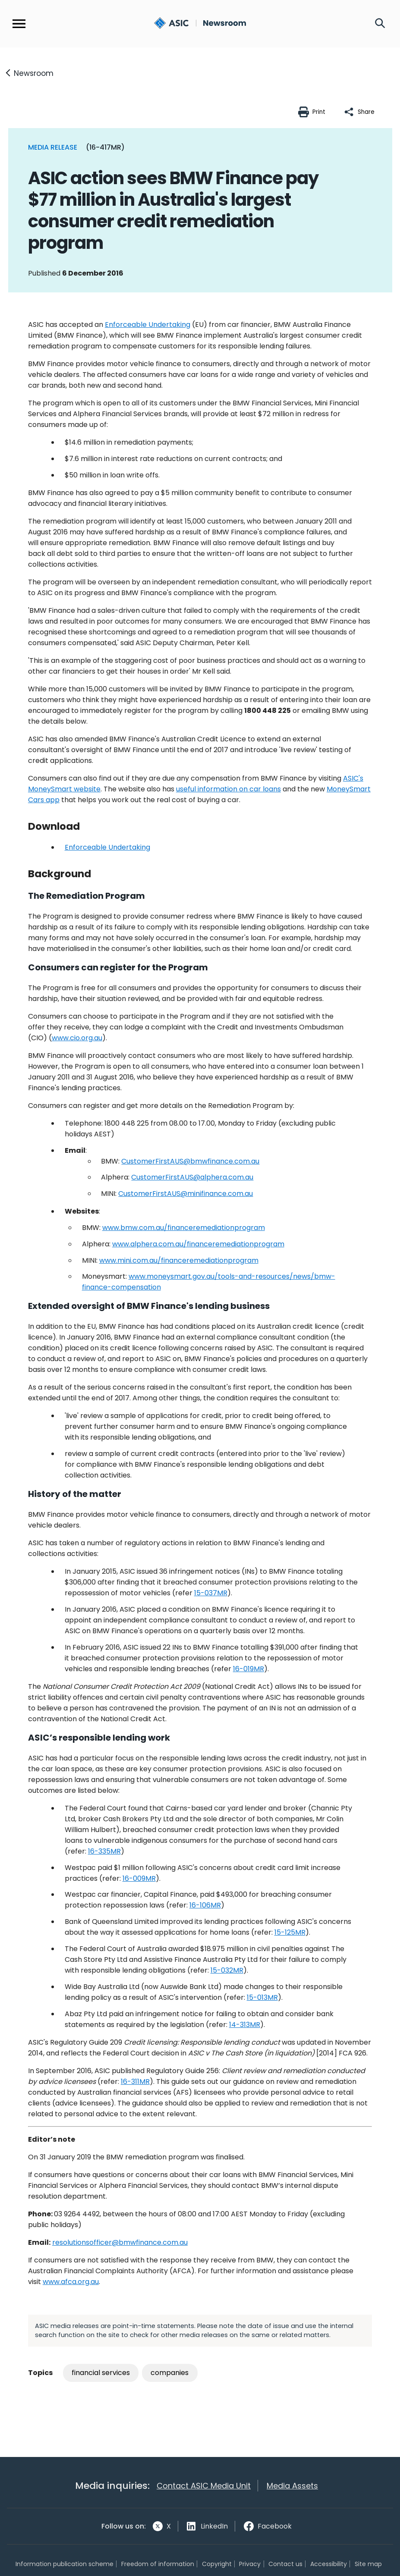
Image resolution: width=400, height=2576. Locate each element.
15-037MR (210, 1593)
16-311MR (135, 2082)
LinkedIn (214, 2526)
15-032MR (227, 1970)
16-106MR (205, 1905)
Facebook (275, 2526)
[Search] (380, 24)
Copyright (217, 2564)
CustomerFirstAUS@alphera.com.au (192, 1177)
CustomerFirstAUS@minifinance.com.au (185, 1194)
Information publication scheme (64, 2564)
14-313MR (244, 2025)
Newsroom (34, 73)
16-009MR (139, 1878)
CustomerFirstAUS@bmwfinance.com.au (190, 1161)
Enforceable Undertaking (147, 324)
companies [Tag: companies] (170, 2373)
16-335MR (104, 1851)
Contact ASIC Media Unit (204, 2485)
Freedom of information (157, 2564)
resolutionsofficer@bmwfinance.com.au (120, 2242)
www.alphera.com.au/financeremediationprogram (198, 1244)
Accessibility (328, 2564)
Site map (368, 2564)
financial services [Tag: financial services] (101, 2373)
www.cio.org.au (77, 1038)
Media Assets (292, 2485)
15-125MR (290, 1932)
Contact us (285, 2564)
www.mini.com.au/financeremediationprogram (178, 1260)
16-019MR (248, 1669)
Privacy (250, 2564)
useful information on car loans (228, 789)
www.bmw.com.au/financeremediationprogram (183, 1228)
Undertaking (107, 847)
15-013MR (262, 1997)
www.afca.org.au (71, 2282)
